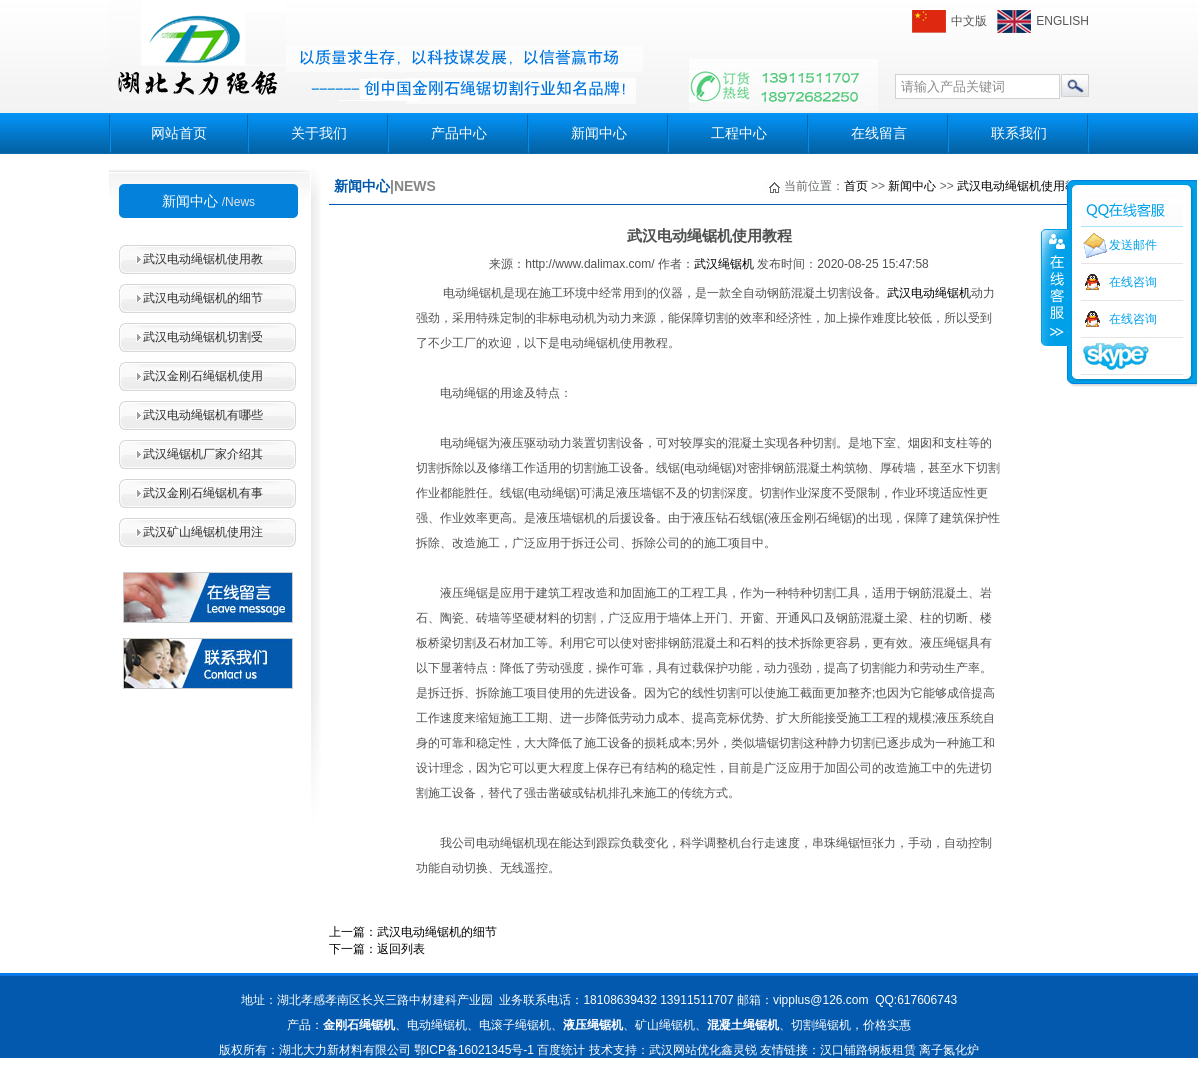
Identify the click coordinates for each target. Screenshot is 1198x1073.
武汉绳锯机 (724, 264)
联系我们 (1019, 133)
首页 (856, 186)
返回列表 (401, 949)
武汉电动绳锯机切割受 (203, 337)
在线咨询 (1133, 282)
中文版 (969, 21)
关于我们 (319, 133)
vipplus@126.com (821, 1000)
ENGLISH (1062, 21)
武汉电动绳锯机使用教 (203, 259)
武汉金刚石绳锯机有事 (203, 493)
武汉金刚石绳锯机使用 (203, 376)
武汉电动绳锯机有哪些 (203, 415)
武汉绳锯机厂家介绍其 (203, 454)
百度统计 (561, 1050)
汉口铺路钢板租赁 (868, 1050)
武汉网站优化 (685, 1050)
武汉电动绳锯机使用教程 (1023, 186)
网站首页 (179, 133)
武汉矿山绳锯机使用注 (203, 532)
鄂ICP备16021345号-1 (474, 1050)
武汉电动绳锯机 (929, 293)
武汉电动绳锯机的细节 (203, 298)
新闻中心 (599, 133)
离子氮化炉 (949, 1050)
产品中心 (459, 133)
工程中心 (739, 133)
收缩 (1055, 287)
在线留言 (879, 133)
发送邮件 (1133, 245)
